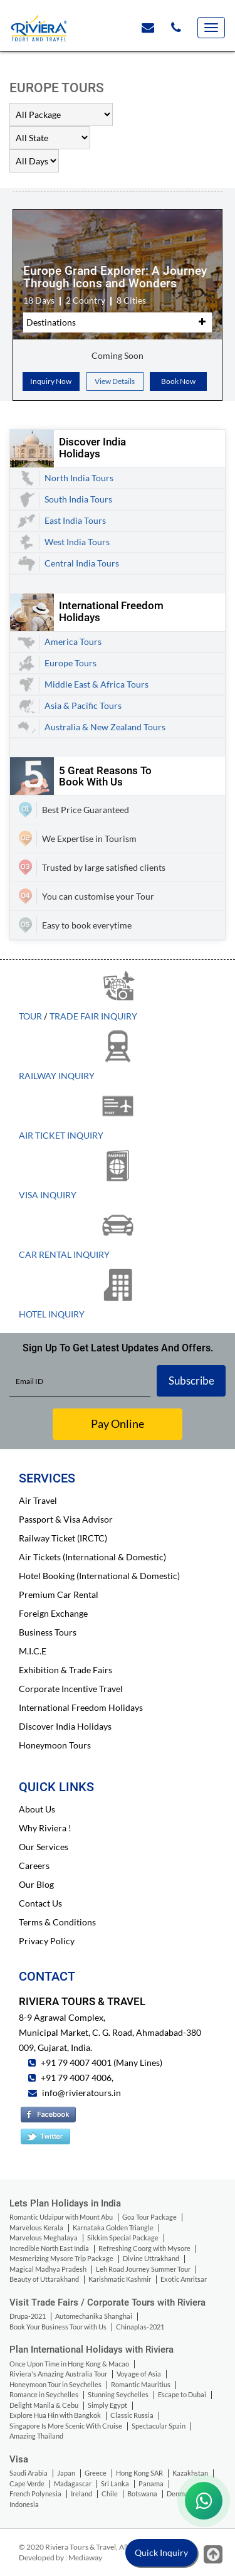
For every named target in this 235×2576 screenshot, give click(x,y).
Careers (34, 1865)
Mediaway (85, 2557)
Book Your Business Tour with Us (58, 2327)
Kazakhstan (190, 2473)
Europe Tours (70, 662)
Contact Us (40, 1903)
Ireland (81, 2493)
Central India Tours (81, 563)
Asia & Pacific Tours (83, 705)
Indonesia (24, 2504)
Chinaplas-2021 (140, 2327)
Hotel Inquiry (52, 1314)
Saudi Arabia (28, 2473)
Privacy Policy (47, 1940)
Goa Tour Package (149, 2217)
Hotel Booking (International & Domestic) (99, 1575)
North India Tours (78, 477)
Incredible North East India (49, 2248)
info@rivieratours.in (81, 2092)
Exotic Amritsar (183, 2279)
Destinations (51, 322)
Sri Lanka (115, 2483)
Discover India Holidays (65, 1726)
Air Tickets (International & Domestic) (92, 1556)
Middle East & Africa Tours (96, 684)
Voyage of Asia (139, 2374)
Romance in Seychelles (43, 2394)
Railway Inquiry (57, 1075)
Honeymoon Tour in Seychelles (55, 2384)
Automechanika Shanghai (93, 2316)
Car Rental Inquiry (64, 1254)
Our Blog (36, 1884)
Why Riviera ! (45, 1828)
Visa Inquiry (47, 1195)
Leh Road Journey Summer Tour (143, 2269)
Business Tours (47, 1632)
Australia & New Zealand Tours (104, 726)
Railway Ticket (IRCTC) (63, 1538)
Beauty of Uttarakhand (44, 2279)
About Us (37, 1809)
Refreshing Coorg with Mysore (144, 2248)
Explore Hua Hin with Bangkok (55, 2415)
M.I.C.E (32, 1651)
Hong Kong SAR (139, 2473)
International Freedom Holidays (81, 1707)
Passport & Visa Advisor (66, 1519)
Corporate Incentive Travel (71, 1688)
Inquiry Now (50, 381)
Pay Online (117, 1423)
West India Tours (77, 541)
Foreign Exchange (53, 1613)
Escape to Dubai (182, 2394)
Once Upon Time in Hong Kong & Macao (69, 2364)
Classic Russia (132, 2415)
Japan (66, 2473)
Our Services (43, 1846)
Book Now (178, 381)
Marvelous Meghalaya (43, 2237)
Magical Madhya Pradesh (47, 2269)
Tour (30, 1016)
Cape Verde (26, 2483)
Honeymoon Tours (55, 1745)
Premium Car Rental (58, 1594)
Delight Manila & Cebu (43, 2405)
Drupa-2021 (27, 2316)
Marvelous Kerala (36, 2227)
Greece (96, 2473)
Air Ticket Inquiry (61, 1135)
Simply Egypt (107, 2405)
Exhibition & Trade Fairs (65, 1669)
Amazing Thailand (36, 2436)
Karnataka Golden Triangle (113, 2227)
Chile (110, 2493)
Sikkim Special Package (123, 2237)
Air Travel (38, 1500)
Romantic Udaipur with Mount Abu (61, 2217)
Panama (151, 2483)
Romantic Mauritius (140, 2384)
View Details (115, 381)
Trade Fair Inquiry (93, 1016)
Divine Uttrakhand (151, 2258)
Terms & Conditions (57, 1922)
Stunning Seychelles (118, 2394)
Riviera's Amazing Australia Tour (58, 2374)
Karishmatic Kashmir (119, 2279)
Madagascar (72, 2483)
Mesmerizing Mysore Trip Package (61, 2258)
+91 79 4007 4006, (76, 2077)
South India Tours (78, 499)
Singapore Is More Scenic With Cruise (65, 2426)
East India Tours (75, 520)
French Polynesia (35, 2493)
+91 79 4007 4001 (75, 2062)
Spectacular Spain (158, 2426)
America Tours (73, 641)
